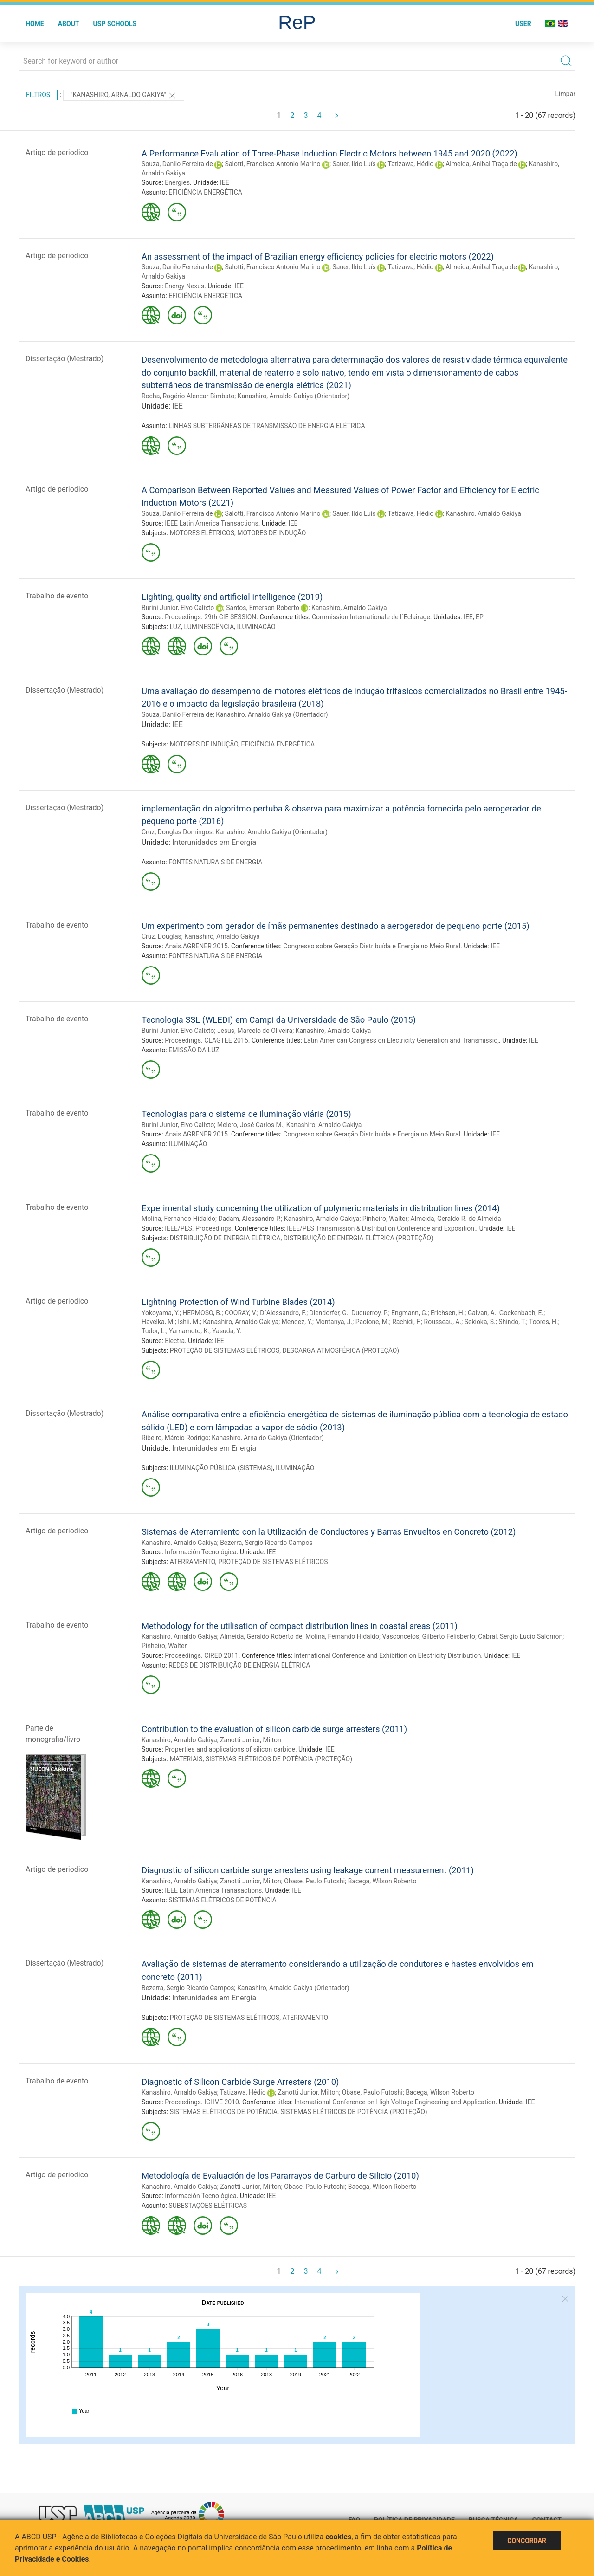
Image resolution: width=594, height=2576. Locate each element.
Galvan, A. (482, 1313)
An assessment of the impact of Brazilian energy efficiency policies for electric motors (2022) (318, 256)
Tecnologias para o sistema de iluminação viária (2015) (246, 1114)
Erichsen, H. (448, 1313)
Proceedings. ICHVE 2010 (202, 2102)
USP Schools (115, 23)
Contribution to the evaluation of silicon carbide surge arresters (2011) (274, 1729)
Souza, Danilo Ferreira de (177, 164)
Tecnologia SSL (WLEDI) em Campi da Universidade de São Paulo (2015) (279, 1020)
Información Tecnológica (200, 1552)
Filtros (38, 94)
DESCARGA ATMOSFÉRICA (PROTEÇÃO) (340, 1350)
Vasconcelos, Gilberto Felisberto (428, 1636)
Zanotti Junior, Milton (250, 1740)
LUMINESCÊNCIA (209, 626)
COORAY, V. (241, 1313)
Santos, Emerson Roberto (262, 607)
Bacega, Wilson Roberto (382, 1881)
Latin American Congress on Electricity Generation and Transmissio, (401, 1040)
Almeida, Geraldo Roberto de (261, 1636)
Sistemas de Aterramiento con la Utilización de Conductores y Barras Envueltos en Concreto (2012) (329, 1532)
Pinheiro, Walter (384, 1218)
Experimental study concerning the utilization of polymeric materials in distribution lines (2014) (321, 1208)
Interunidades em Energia (214, 842)
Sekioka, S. (480, 1321)
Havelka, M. (158, 1321)
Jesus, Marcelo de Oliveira (254, 1030)
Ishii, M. (189, 1321)
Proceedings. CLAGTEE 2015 (206, 1040)
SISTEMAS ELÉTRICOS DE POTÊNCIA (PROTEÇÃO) (279, 1759)
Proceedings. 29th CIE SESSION (210, 617)
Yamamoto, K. (189, 1331)
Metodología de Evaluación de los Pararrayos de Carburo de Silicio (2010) (280, 2175)
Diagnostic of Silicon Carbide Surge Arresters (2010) (240, 2082)
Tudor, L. (154, 1331)
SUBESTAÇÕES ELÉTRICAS (207, 2205)
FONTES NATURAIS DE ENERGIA (215, 862)
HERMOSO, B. (201, 1313)
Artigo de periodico (57, 152)
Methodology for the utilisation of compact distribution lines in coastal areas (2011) (300, 1626)
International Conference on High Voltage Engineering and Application (394, 2102)
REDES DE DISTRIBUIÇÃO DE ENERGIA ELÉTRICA (239, 1665)
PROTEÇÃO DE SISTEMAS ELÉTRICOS (225, 1350)
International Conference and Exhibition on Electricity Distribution (387, 1655)
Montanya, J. (334, 1321)
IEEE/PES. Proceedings (198, 1228)
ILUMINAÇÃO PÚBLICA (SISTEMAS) (221, 1468)
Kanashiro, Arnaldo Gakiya (483, 513)
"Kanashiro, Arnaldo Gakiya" (124, 95)
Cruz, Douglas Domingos (177, 832)
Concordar (526, 2540)
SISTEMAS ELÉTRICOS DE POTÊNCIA (222, 1900)
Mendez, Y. (297, 1321)
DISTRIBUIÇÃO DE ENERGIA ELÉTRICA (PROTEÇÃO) (358, 1238)
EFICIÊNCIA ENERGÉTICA (205, 192)
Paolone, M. (372, 1321)
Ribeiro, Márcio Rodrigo (175, 1437)
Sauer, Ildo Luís (353, 164)
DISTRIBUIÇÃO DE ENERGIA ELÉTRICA (225, 1238)
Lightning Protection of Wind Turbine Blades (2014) (238, 1302)
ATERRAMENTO (192, 1561)
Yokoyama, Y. (161, 1313)
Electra (175, 1340)
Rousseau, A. (443, 1321)
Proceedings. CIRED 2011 (202, 1655)
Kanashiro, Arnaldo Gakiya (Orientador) (294, 396)
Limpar (565, 93)
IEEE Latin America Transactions (211, 523)
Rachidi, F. (406, 1321)
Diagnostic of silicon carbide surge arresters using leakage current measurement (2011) (308, 1870)
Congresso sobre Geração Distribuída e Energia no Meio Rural (371, 946)
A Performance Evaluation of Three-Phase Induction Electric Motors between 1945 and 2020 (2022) (329, 153)
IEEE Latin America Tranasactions (213, 1890)
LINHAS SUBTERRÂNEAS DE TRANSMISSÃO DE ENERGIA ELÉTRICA (266, 425)
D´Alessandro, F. (283, 1313)
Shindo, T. (512, 1321)
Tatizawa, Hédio (410, 164)
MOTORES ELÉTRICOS (202, 533)
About (68, 23)
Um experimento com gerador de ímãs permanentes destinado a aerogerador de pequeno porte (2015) (335, 926)
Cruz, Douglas (161, 936)
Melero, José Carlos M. (250, 1125)
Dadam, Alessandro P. (249, 1218)
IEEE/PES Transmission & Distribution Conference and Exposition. (381, 1228)
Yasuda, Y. (226, 1331)
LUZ (175, 626)
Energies (177, 182)
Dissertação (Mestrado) (64, 358)
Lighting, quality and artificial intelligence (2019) (232, 597)
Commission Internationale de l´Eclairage (371, 617)
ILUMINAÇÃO (256, 626)
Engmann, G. (409, 1313)
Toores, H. (543, 1321)
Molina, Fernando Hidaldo (178, 1218)
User (523, 23)
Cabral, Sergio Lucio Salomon (520, 1636)
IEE (224, 182)
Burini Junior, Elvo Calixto (178, 607)
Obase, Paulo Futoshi (314, 1881)
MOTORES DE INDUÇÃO (271, 533)
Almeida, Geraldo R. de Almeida (456, 1218)
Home (35, 23)
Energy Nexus (184, 286)
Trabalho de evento (57, 595)
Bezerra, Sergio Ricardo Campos (266, 1542)
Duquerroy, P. (369, 1313)
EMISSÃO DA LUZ (193, 1050)
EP (480, 617)
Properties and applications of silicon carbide (230, 1749)
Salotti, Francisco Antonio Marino (273, 164)
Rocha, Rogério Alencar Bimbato (188, 396)
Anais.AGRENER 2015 (196, 946)
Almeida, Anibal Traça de (481, 164)
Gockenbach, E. (521, 1313)
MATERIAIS (186, 1759)
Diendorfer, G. (329, 1313)
